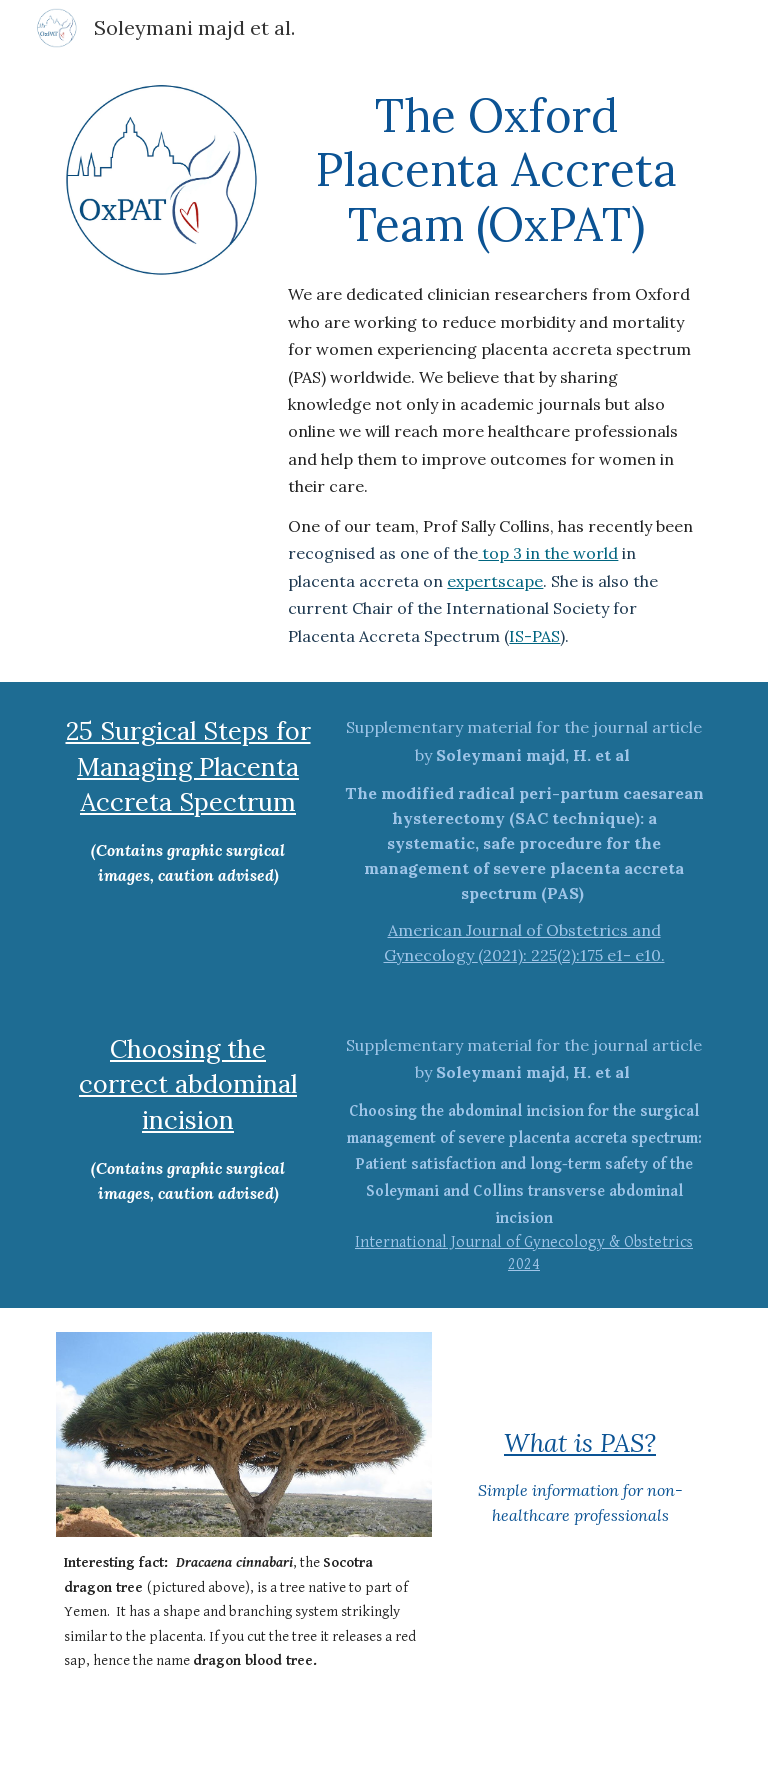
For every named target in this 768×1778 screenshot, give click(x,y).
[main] (495, 369)
